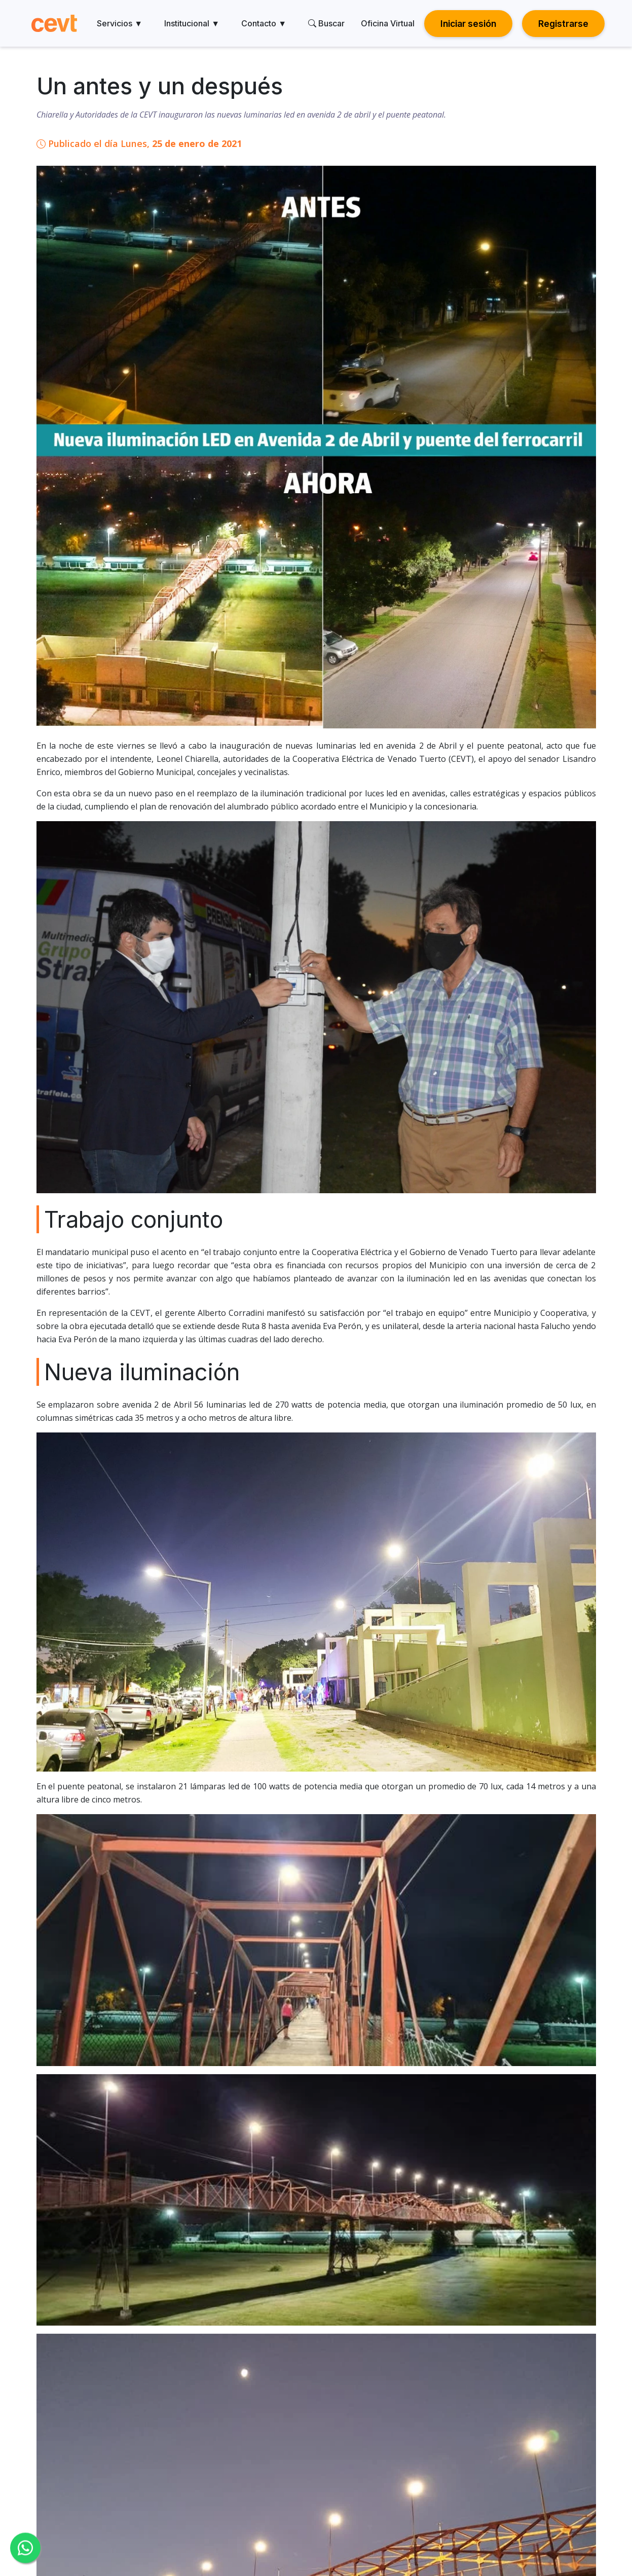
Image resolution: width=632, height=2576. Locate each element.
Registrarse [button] (563, 23)
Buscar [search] (326, 23)
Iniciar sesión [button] (468, 23)
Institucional (191, 23)
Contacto (263, 23)
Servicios (119, 23)
